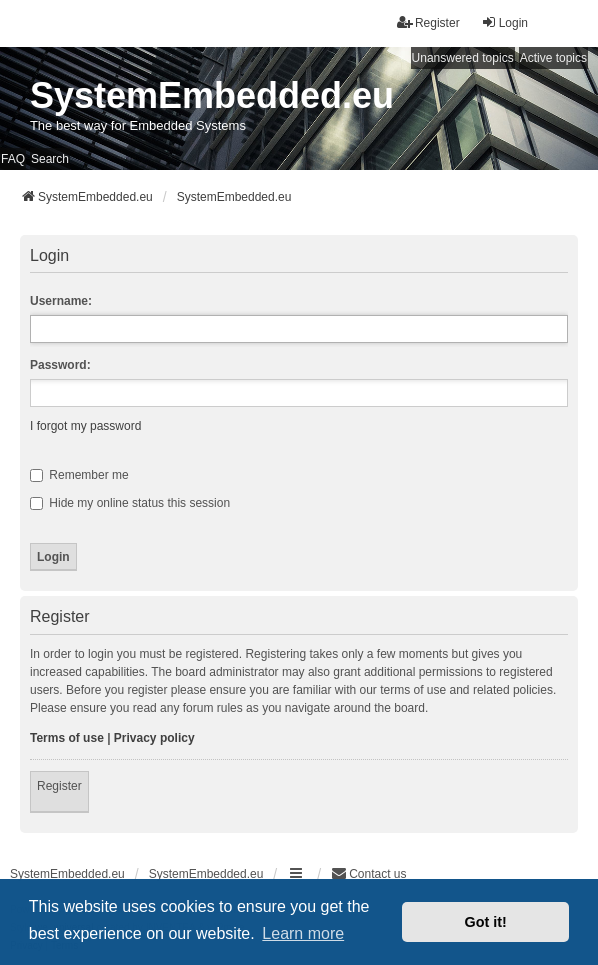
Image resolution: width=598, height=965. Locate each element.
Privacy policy (154, 738)
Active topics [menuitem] (553, 58)
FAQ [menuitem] (13, 159)
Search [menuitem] (50, 159)
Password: (60, 365)
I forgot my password (85, 426)
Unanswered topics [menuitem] (463, 58)
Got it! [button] (486, 922)
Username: (61, 301)
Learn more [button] (303, 933)
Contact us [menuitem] (368, 873)
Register (59, 786)
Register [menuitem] (428, 22)
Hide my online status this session (130, 503)
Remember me (79, 475)
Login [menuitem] (504, 22)
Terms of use (67, 738)
